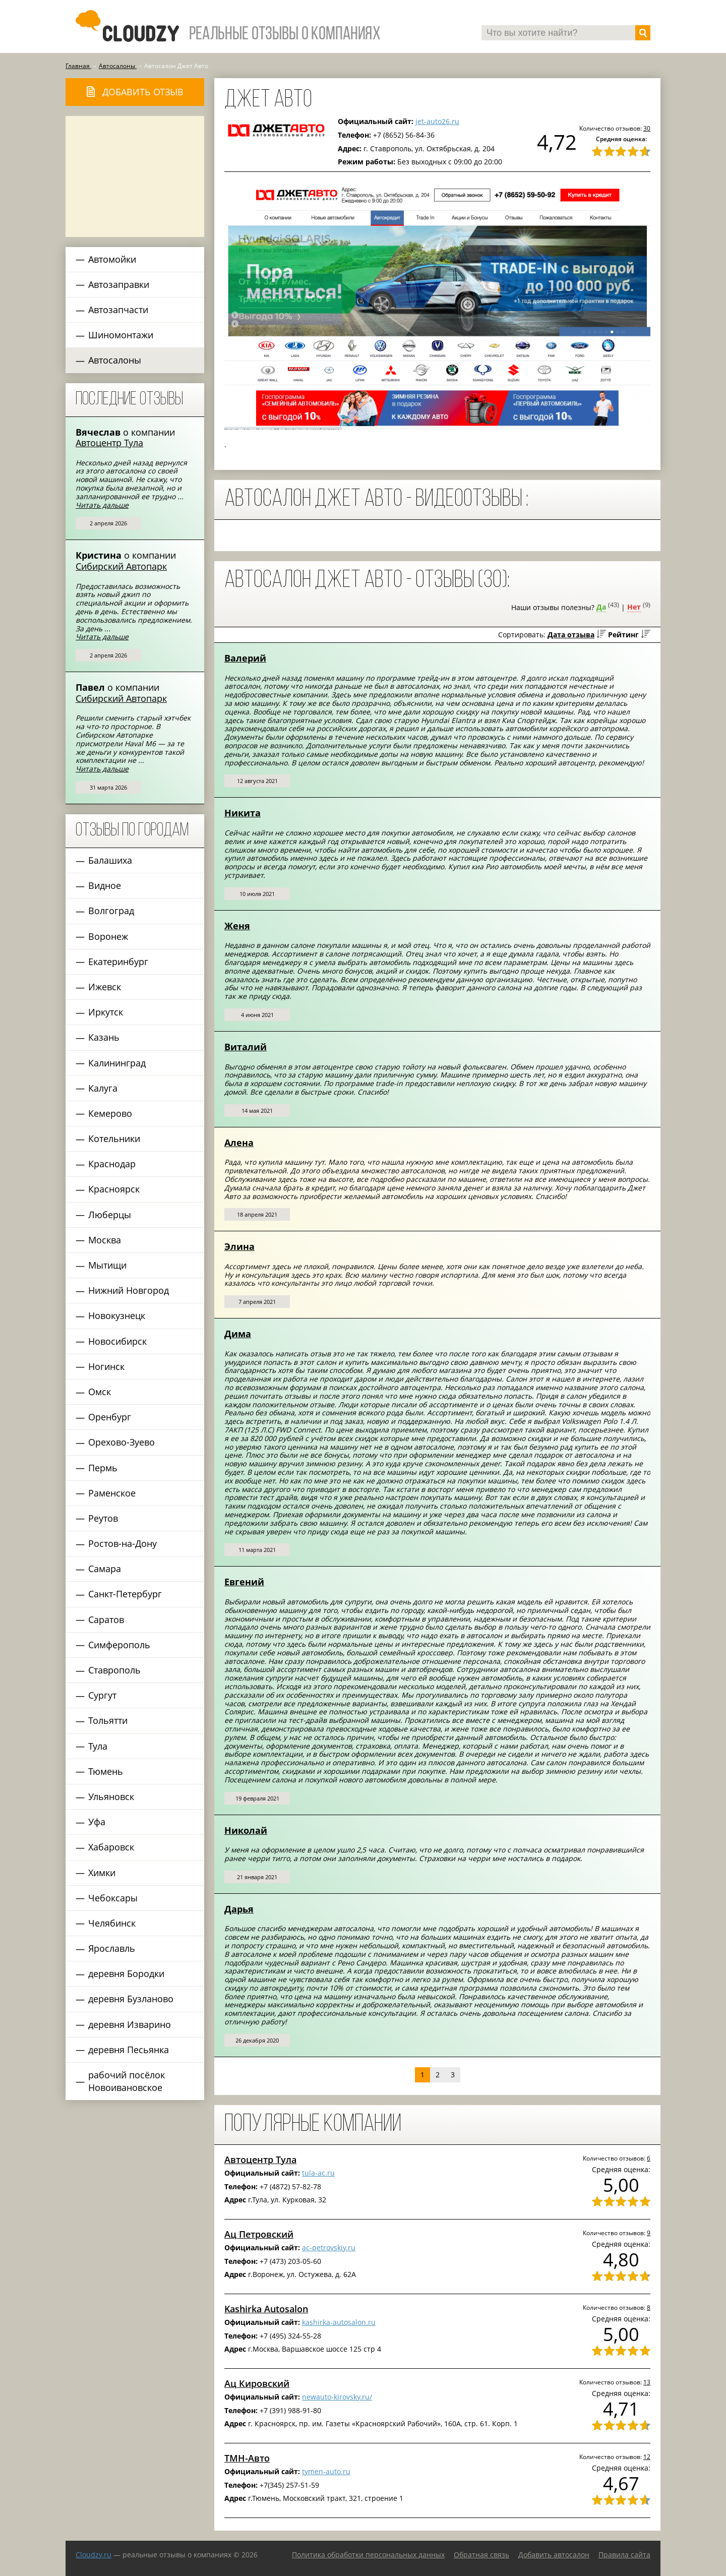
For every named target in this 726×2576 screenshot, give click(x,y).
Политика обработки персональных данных (368, 2554)
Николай (245, 1830)
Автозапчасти (118, 310)
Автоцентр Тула (109, 443)
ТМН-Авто (247, 2458)
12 (646, 2456)
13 (646, 2382)
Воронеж (108, 936)
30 (646, 128)
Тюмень (105, 1771)
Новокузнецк (116, 1315)
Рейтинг (623, 634)
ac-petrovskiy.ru (328, 2247)
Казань (103, 1037)
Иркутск (105, 1012)
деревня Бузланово (130, 1999)
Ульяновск (111, 1796)
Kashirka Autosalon (266, 2308)
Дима (237, 1334)
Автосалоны (114, 360)
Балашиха (110, 860)
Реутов (103, 1518)
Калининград (117, 1063)
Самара (104, 1569)
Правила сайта (624, 2554)
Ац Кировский (256, 2383)
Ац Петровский (258, 2234)
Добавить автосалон (553, 2554)
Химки (101, 1873)
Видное (104, 885)
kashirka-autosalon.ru (339, 2322)
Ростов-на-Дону (122, 1543)
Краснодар (112, 1164)
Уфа (96, 1822)
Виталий (245, 1047)
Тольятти (108, 1720)
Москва (104, 1240)
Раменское (112, 1493)
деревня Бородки (126, 1973)
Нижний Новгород (128, 1290)
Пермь (102, 1468)
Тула (97, 1746)
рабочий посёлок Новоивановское (126, 2081)
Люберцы (109, 1215)
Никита (242, 813)
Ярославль (111, 1948)
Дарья (239, 1909)
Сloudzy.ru (93, 2554)
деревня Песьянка (128, 2050)
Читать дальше (102, 505)
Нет (634, 607)
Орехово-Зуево (121, 1442)
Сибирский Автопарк (121, 566)
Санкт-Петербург (125, 1594)
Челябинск (112, 1923)
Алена (239, 1142)
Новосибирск (117, 1341)
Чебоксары (113, 1898)
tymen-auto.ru (326, 2471)
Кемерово (110, 1113)
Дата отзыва (571, 634)
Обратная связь (481, 2554)
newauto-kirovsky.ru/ (337, 2397)
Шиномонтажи (120, 335)
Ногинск (106, 1366)
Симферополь (119, 1645)
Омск (99, 1392)
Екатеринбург (118, 961)
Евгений (244, 1582)
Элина (239, 1246)
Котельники (114, 1138)
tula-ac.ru (318, 2173)
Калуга (102, 1088)
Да (601, 607)
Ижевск (104, 987)
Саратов (106, 1619)
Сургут (102, 1695)
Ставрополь (114, 1670)
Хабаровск (111, 1847)
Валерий (245, 658)
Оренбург (109, 1417)
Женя (237, 926)
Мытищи (107, 1265)
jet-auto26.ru (437, 121)
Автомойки (112, 259)
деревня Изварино (129, 2024)
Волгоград (111, 911)
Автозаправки (118, 284)
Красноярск (114, 1189)
